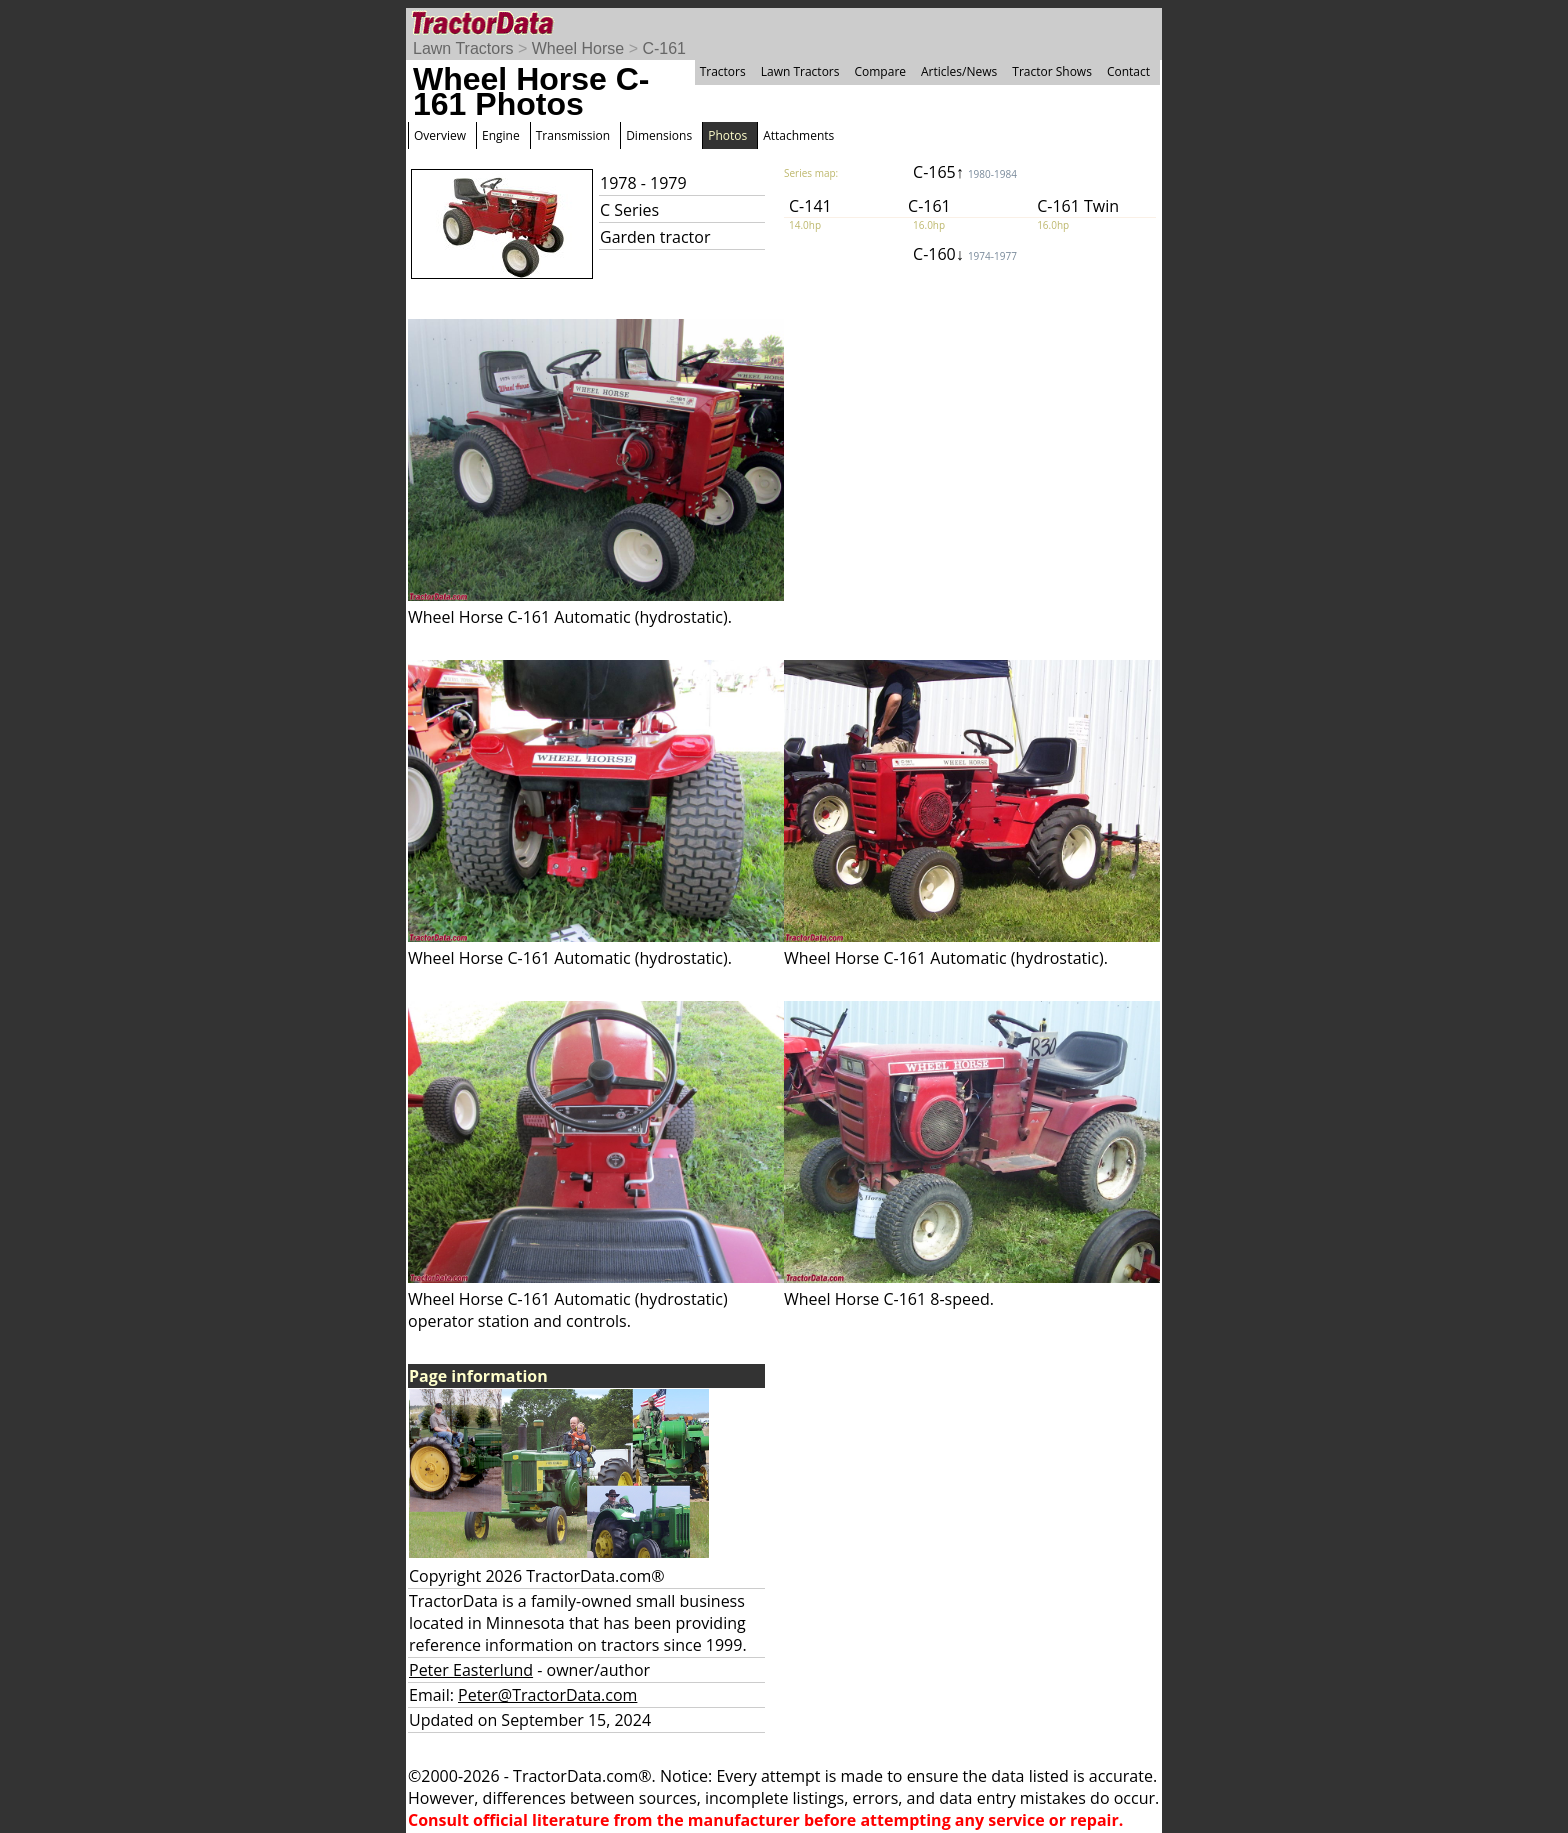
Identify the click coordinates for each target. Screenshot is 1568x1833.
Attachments (798, 135)
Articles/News (959, 71)
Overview (440, 135)
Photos (727, 135)
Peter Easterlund (471, 1670)
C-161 (664, 48)
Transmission (573, 135)
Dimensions (659, 135)
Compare (880, 71)
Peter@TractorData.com (547, 1695)
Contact (1128, 71)
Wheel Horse (578, 48)
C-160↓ (965, 254)
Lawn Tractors (463, 48)
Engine (501, 135)
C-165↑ (965, 172)
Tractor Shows (1052, 71)
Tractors (723, 71)
